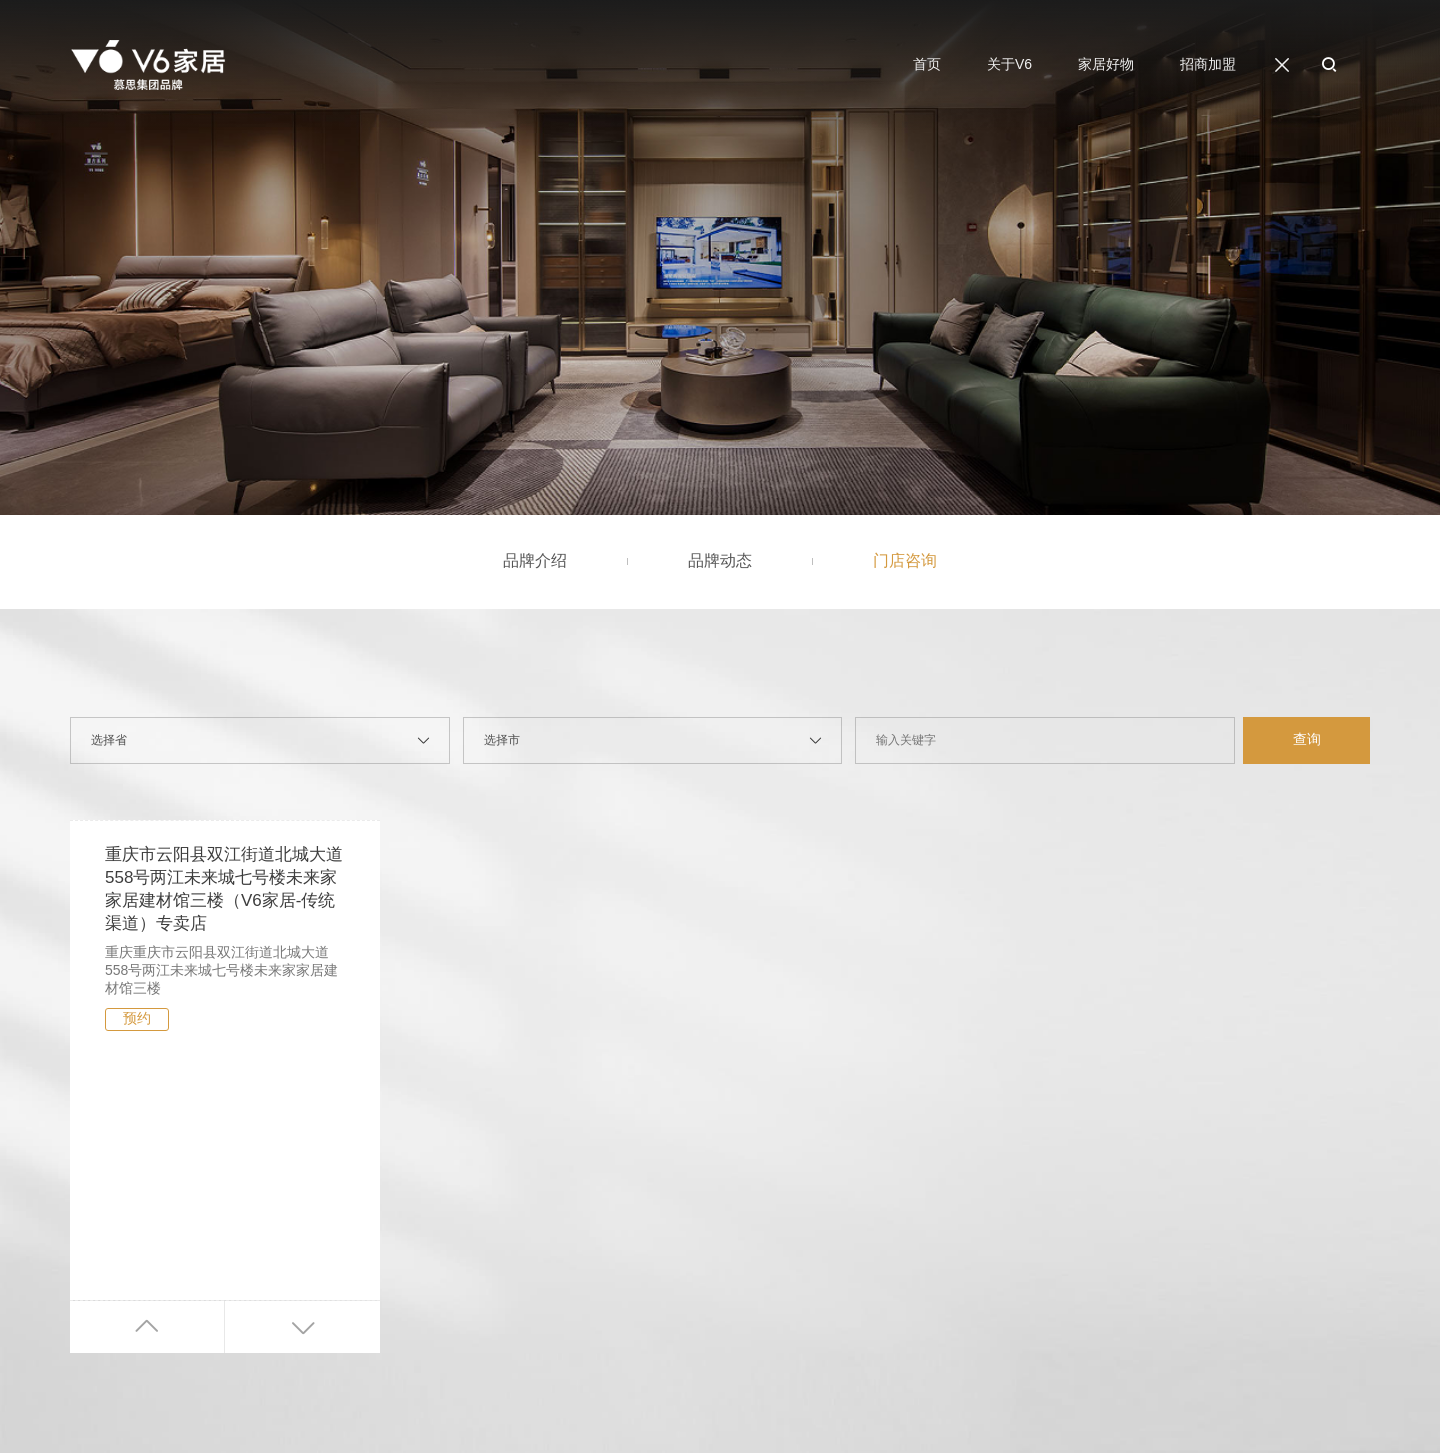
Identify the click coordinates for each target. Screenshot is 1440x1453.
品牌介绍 (535, 560)
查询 (1307, 739)
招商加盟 (1208, 69)
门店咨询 (905, 560)
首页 (927, 69)
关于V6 (1009, 69)
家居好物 (1106, 69)
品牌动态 (720, 560)
